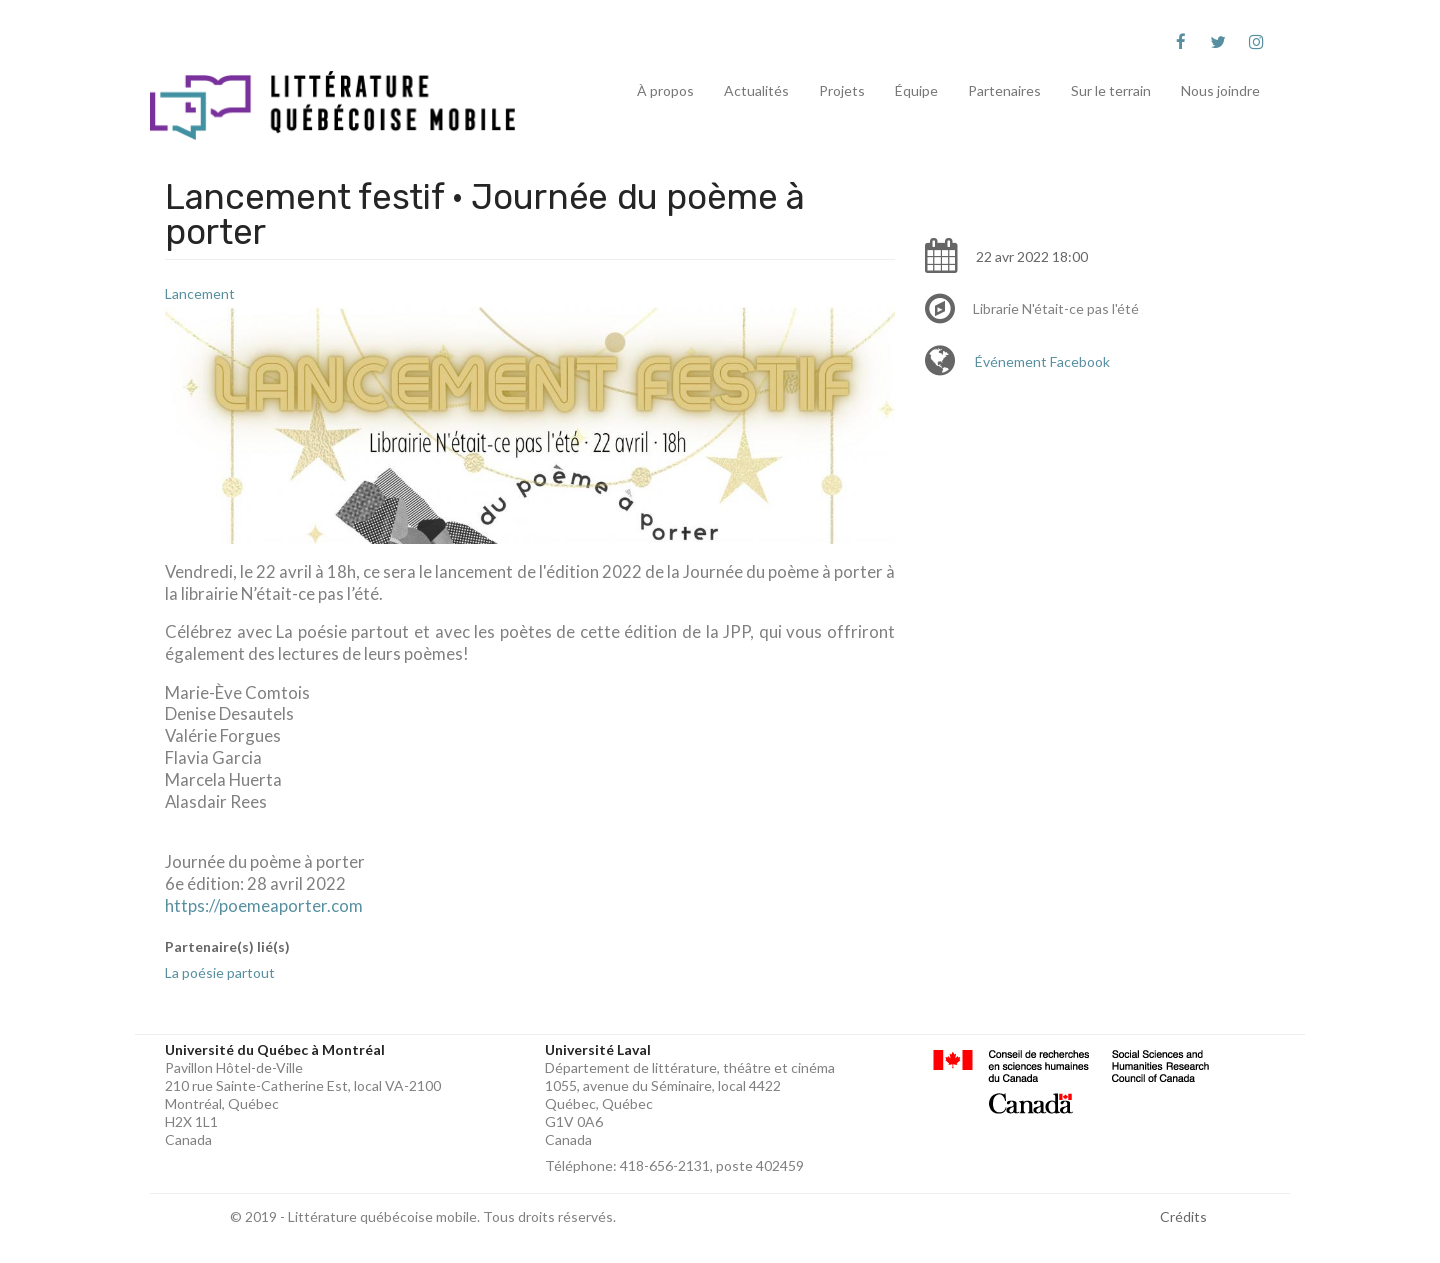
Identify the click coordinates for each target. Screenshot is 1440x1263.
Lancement (200, 293)
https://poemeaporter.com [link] (264, 905)
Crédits (1183, 1216)
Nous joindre (1220, 90)
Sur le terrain (1111, 90)
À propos (665, 90)
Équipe (916, 90)
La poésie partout (220, 972)
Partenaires (1004, 90)
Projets (842, 90)
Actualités (756, 90)
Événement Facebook (1042, 361)
